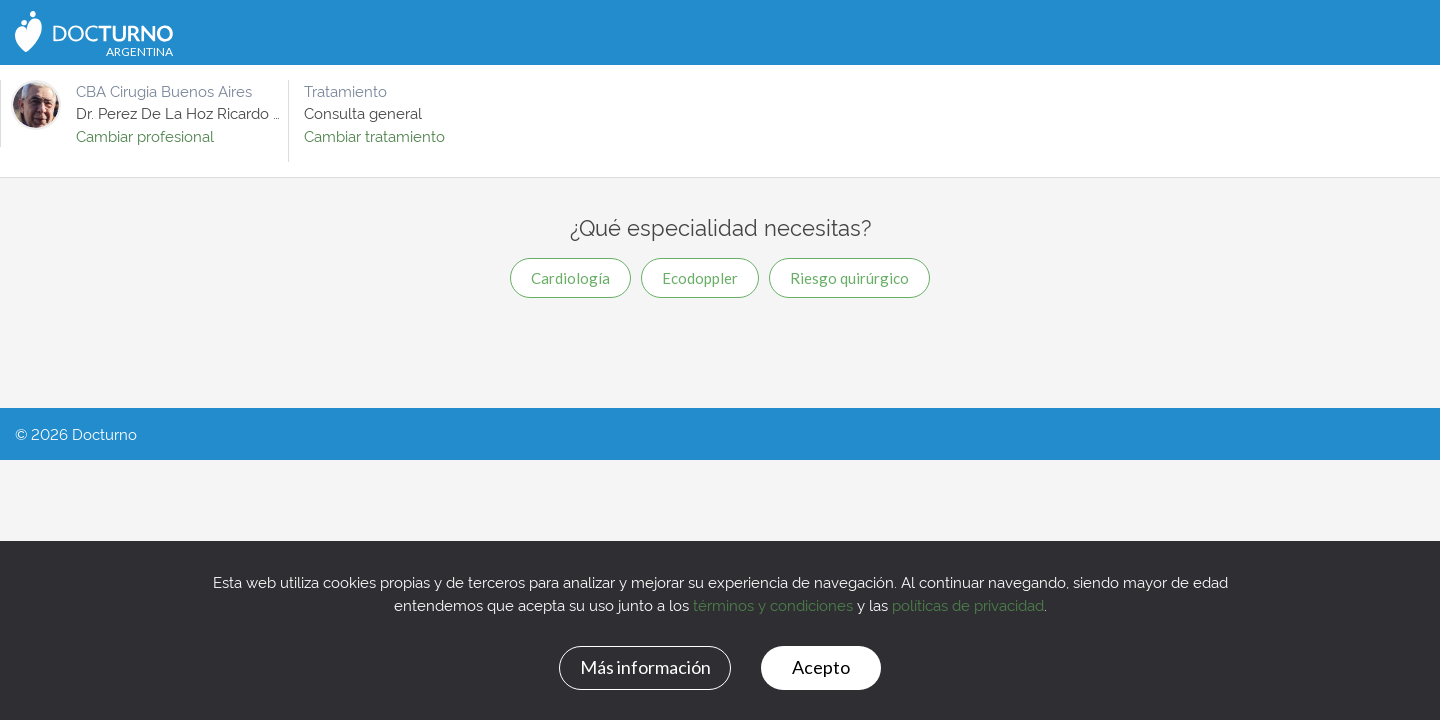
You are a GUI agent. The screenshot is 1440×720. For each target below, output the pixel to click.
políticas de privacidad (968, 604)
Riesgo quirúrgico (849, 278)
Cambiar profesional (145, 135)
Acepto (821, 667)
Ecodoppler (700, 278)
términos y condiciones (773, 604)
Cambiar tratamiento (374, 135)
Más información (645, 667)
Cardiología (570, 278)
